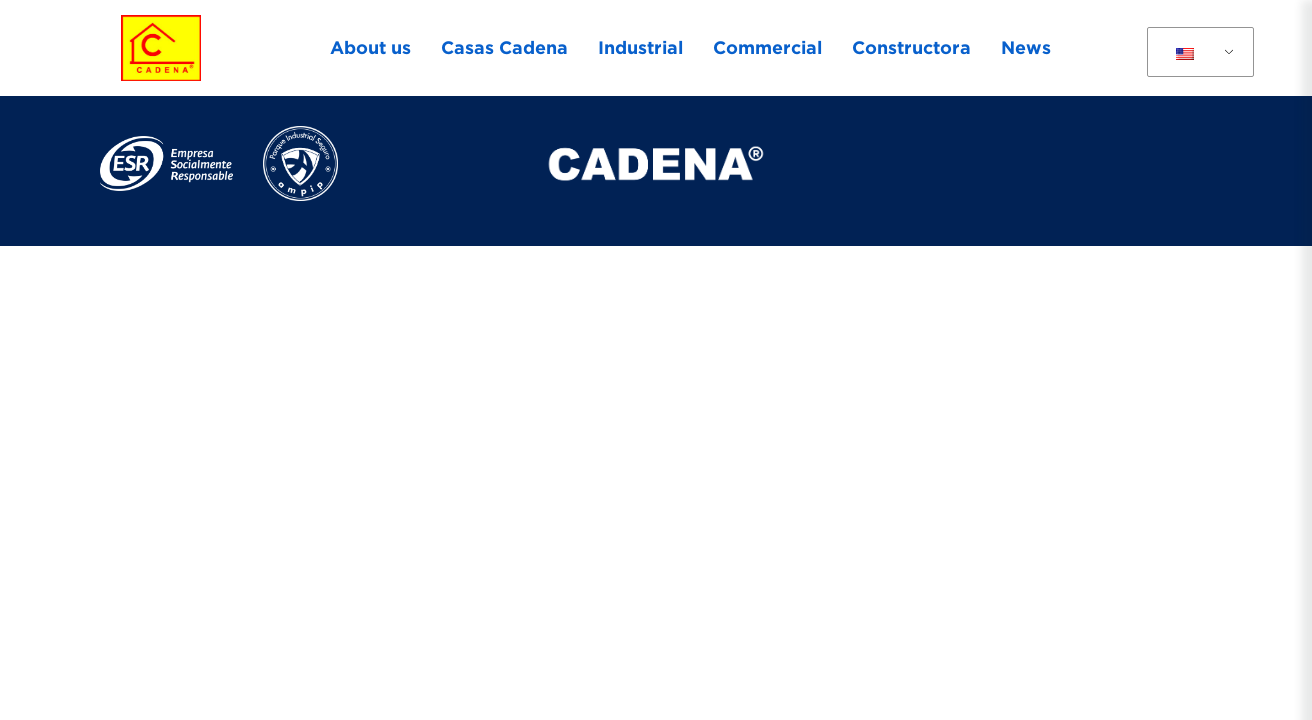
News (1026, 47)
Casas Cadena (504, 47)
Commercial (767, 47)
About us (370, 47)
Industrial (640, 47)
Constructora (911, 47)
